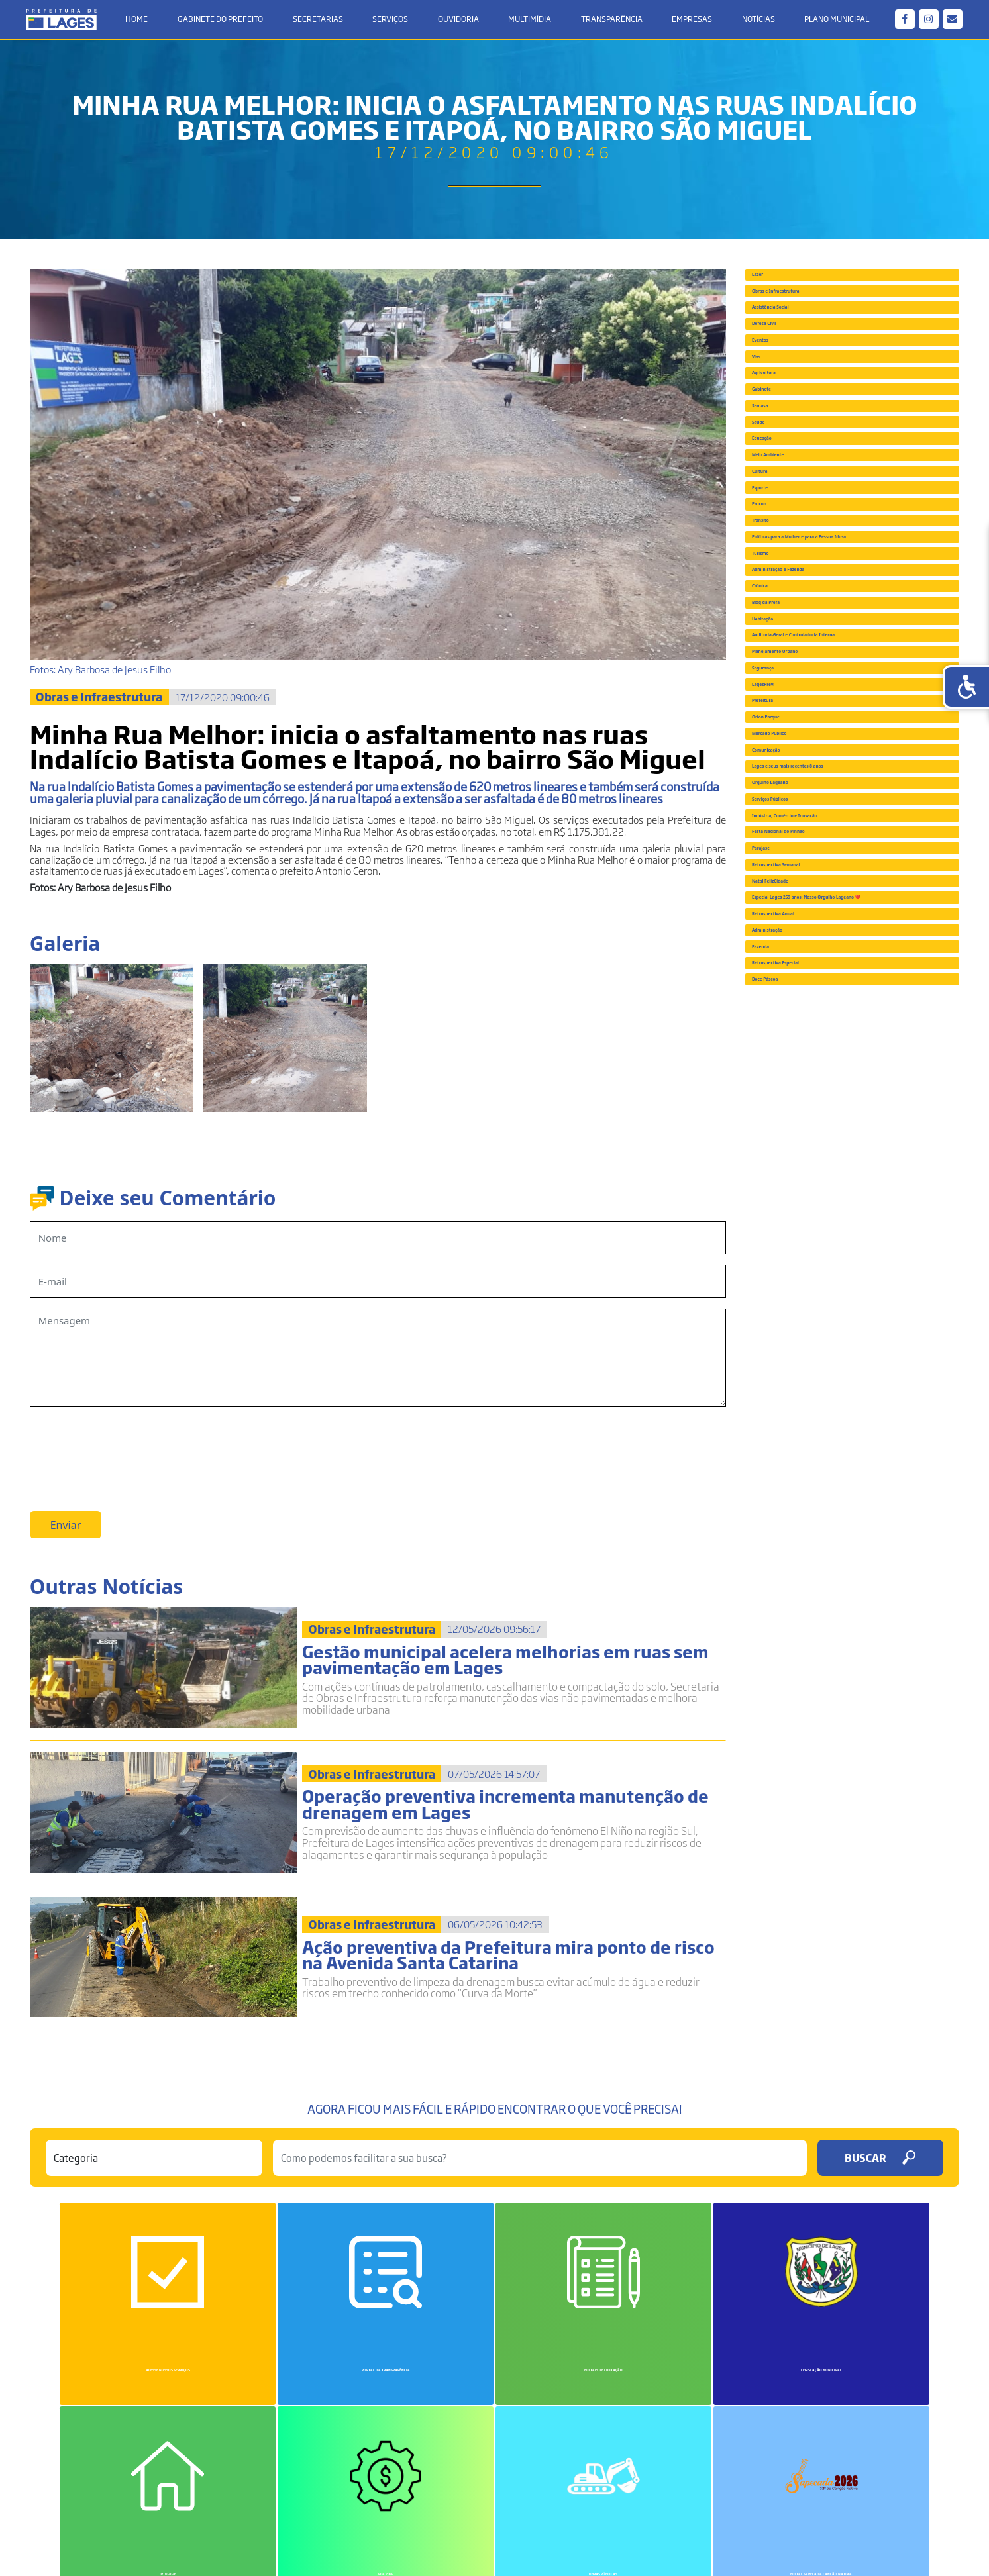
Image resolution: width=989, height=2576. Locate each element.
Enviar (65, 1532)
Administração (796, 1856)
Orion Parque (792, 1347)
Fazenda (780, 1895)
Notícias (755, 21)
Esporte (779, 790)
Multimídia (529, 21)
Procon (777, 828)
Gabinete (783, 558)
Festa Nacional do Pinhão (822, 1616)
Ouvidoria (458, 21)
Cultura (778, 751)
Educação (783, 674)
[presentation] (130, 1450)
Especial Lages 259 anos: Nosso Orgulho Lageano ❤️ (836, 1775)
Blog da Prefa (793, 1068)
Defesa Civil (788, 404)
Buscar (880, 2190)
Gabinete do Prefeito (223, 21)
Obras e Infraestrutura (816, 327)
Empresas (690, 21)
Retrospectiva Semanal (816, 1694)
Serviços (391, 21)
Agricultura (788, 519)
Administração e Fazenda (822, 991)
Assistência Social (803, 366)
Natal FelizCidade (803, 1732)
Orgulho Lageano (802, 1501)
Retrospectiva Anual (810, 1818)
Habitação (785, 1106)
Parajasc (781, 1655)
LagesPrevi (786, 1270)
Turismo (780, 953)
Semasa (779, 597)
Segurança (786, 1231)
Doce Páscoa (790, 1972)
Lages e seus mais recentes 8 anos (844, 1462)
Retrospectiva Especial (815, 1933)
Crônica (779, 1029)
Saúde (775, 635)
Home (141, 21)
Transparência (610, 21)
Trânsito (780, 866)
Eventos (780, 443)
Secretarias (320, 21)
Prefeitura (785, 1308)
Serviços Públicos (802, 1539)
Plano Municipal (832, 21)
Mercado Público (801, 1385)
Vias (770, 481)
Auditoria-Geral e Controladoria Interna (837, 1150)
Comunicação (793, 1423)
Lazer (773, 288)
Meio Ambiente (797, 712)
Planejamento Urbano (814, 1192)
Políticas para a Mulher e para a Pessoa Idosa (837, 909)
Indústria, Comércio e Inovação (837, 1578)
